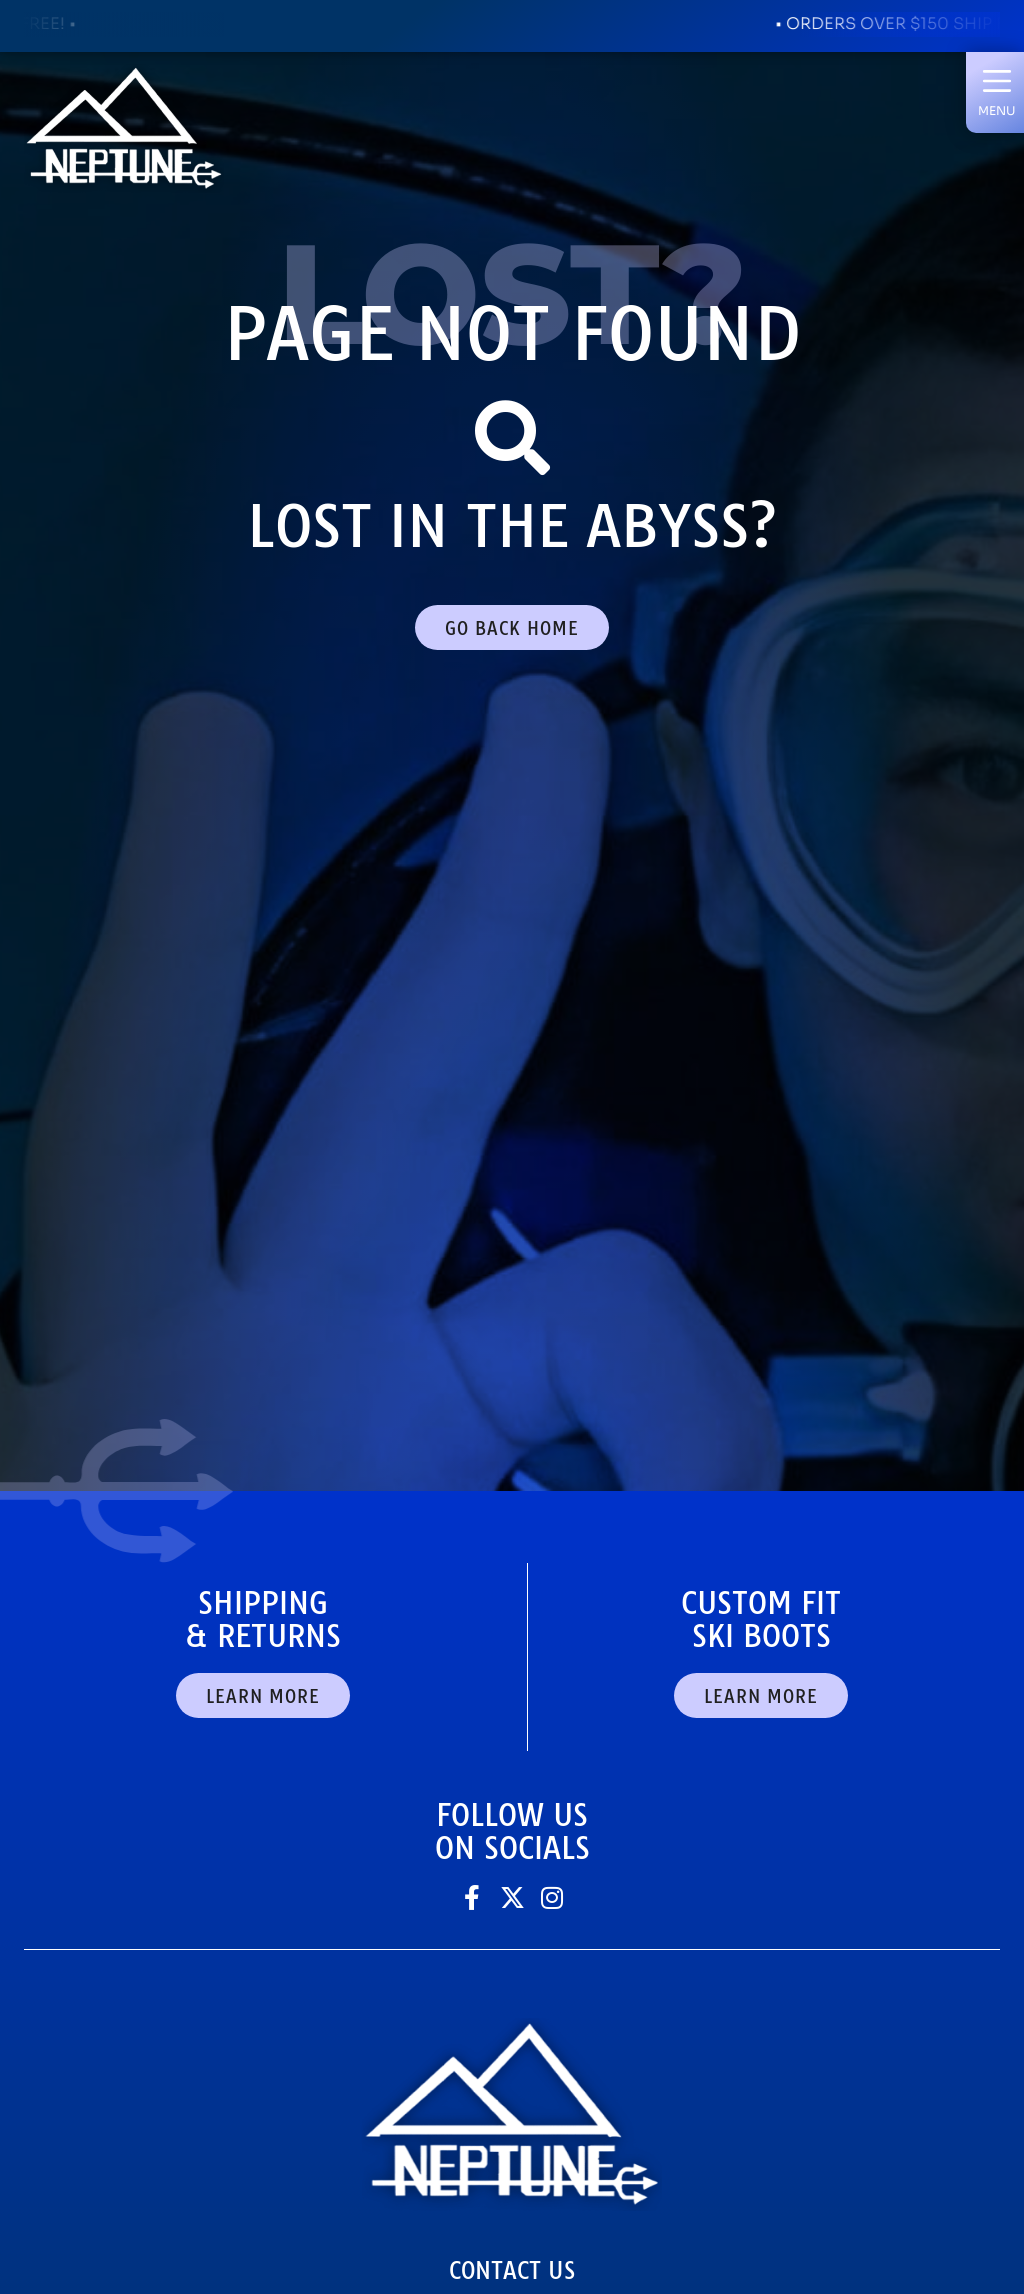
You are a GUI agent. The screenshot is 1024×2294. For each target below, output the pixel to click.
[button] (996, 92)
